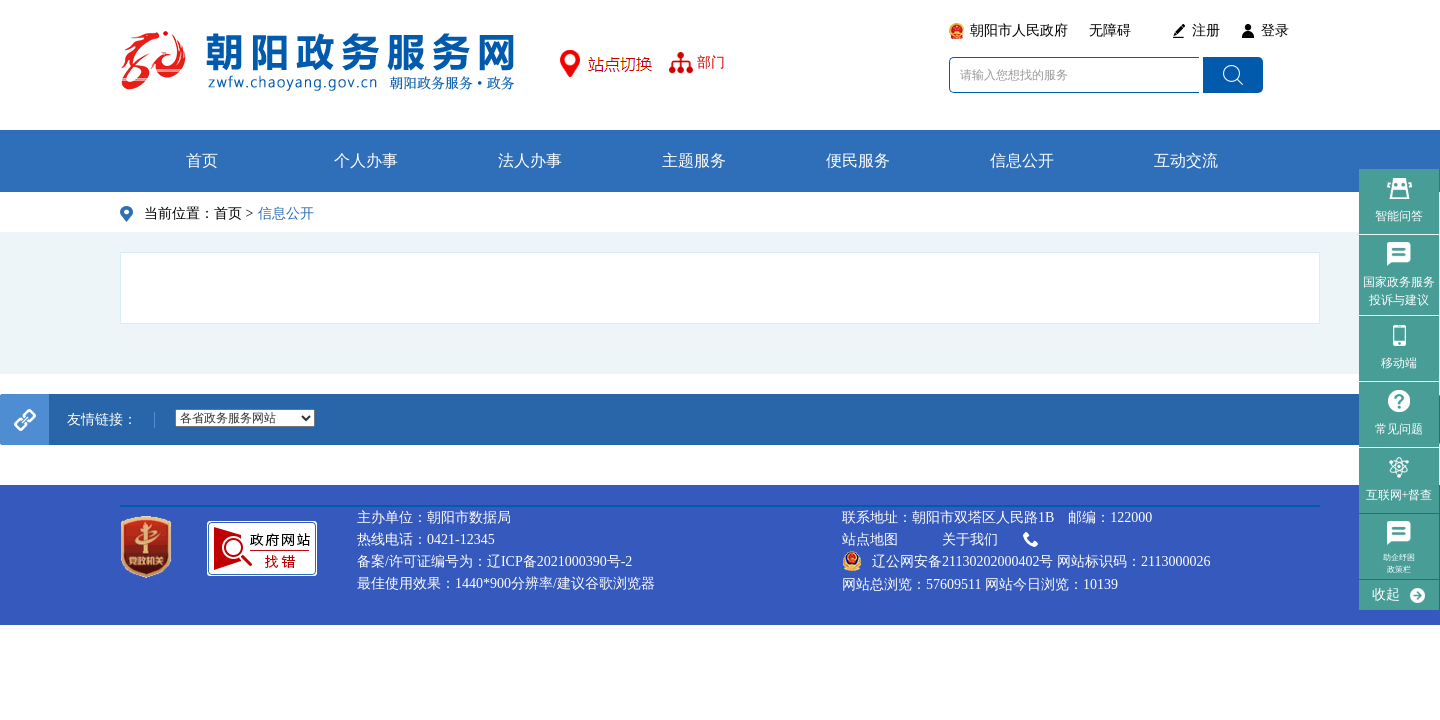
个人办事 (366, 160)
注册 (1206, 30)
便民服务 (858, 160)
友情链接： (102, 419)
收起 (1386, 594)
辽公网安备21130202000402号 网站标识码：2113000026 (1026, 561)
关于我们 (992, 540)
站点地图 (870, 539)
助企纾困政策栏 (1399, 563)
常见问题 (1399, 429)
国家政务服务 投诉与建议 (1399, 291)
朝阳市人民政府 (1019, 30)
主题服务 (694, 160)
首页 (202, 160)
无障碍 (1110, 30)
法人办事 (530, 160)
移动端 (1399, 363)
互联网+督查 (1399, 495)
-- (245, 418)
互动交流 (1186, 160)
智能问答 (1399, 216)
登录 (1275, 30)
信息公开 (1022, 160)
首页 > (233, 213)
